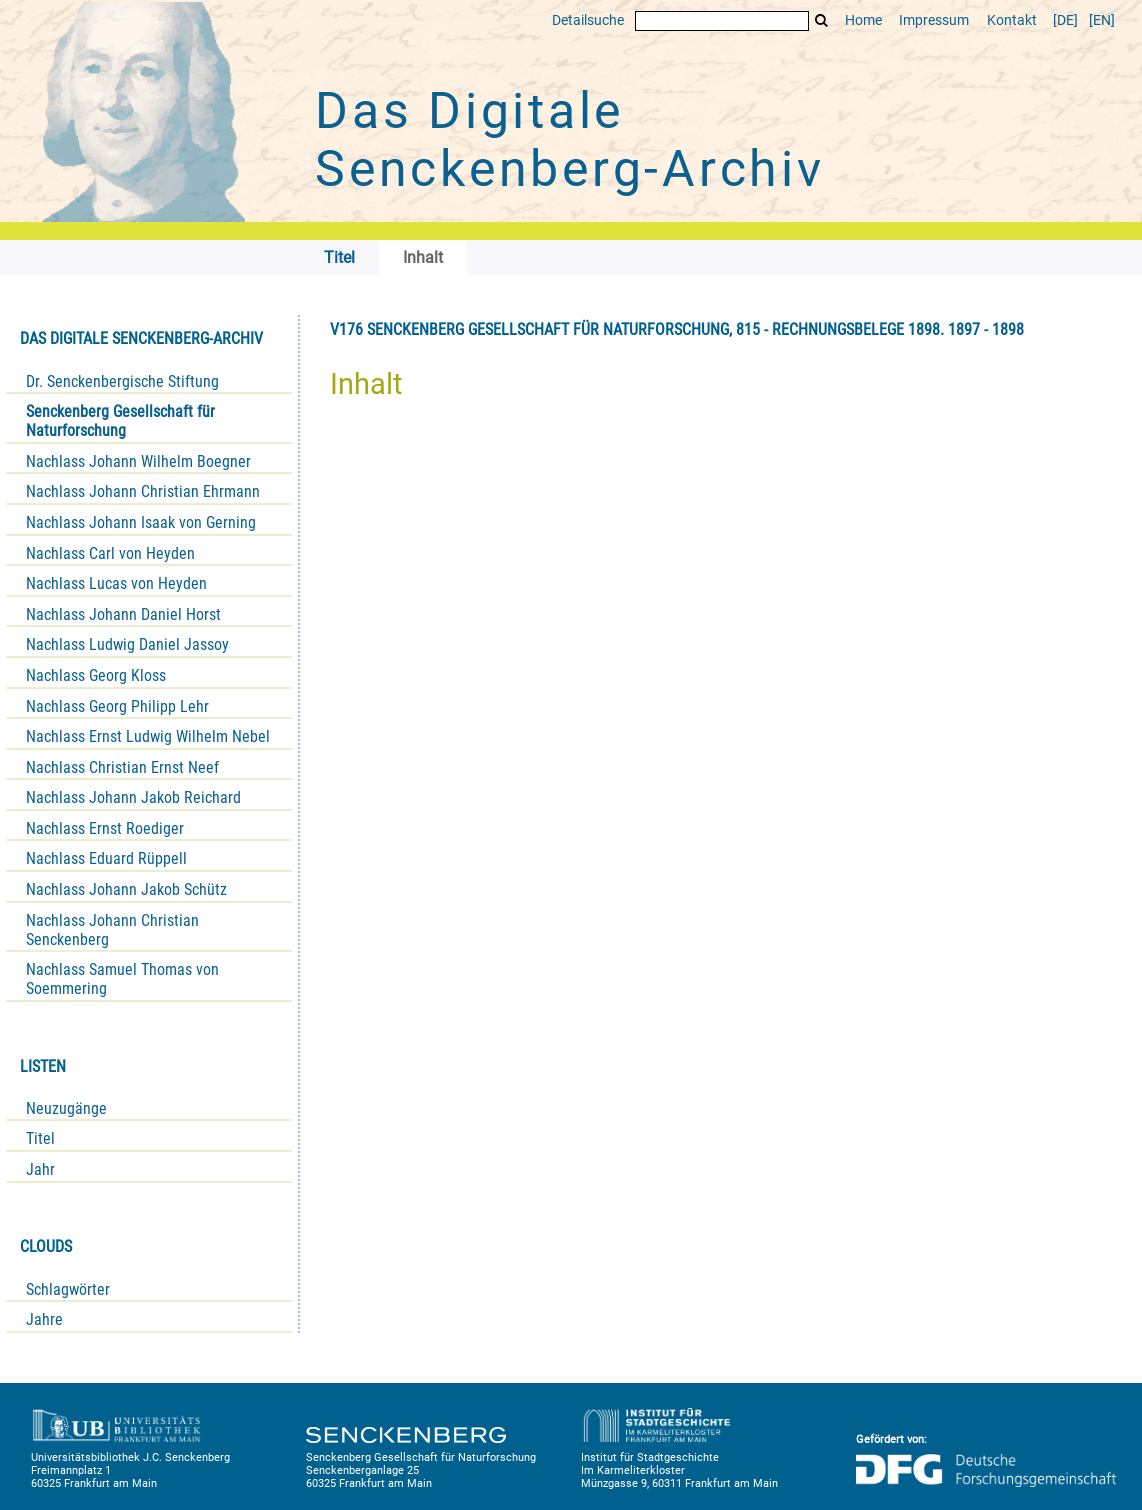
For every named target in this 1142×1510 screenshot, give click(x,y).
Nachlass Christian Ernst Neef (122, 767)
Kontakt (1012, 20)
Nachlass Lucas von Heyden (116, 583)
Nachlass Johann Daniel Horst (123, 614)
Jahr (40, 1169)
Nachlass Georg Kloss (96, 675)
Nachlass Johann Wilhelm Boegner (138, 461)
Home (863, 20)
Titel (40, 1138)
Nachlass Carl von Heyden (110, 553)
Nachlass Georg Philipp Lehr (117, 706)
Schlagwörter (68, 1289)
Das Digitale (570, 140)
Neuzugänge (66, 1108)
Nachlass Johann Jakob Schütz (126, 889)
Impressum (934, 20)
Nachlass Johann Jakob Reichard (133, 797)
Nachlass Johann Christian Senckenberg (112, 930)
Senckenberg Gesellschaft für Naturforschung (120, 421)
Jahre (44, 1319)
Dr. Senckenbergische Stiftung (122, 381)
